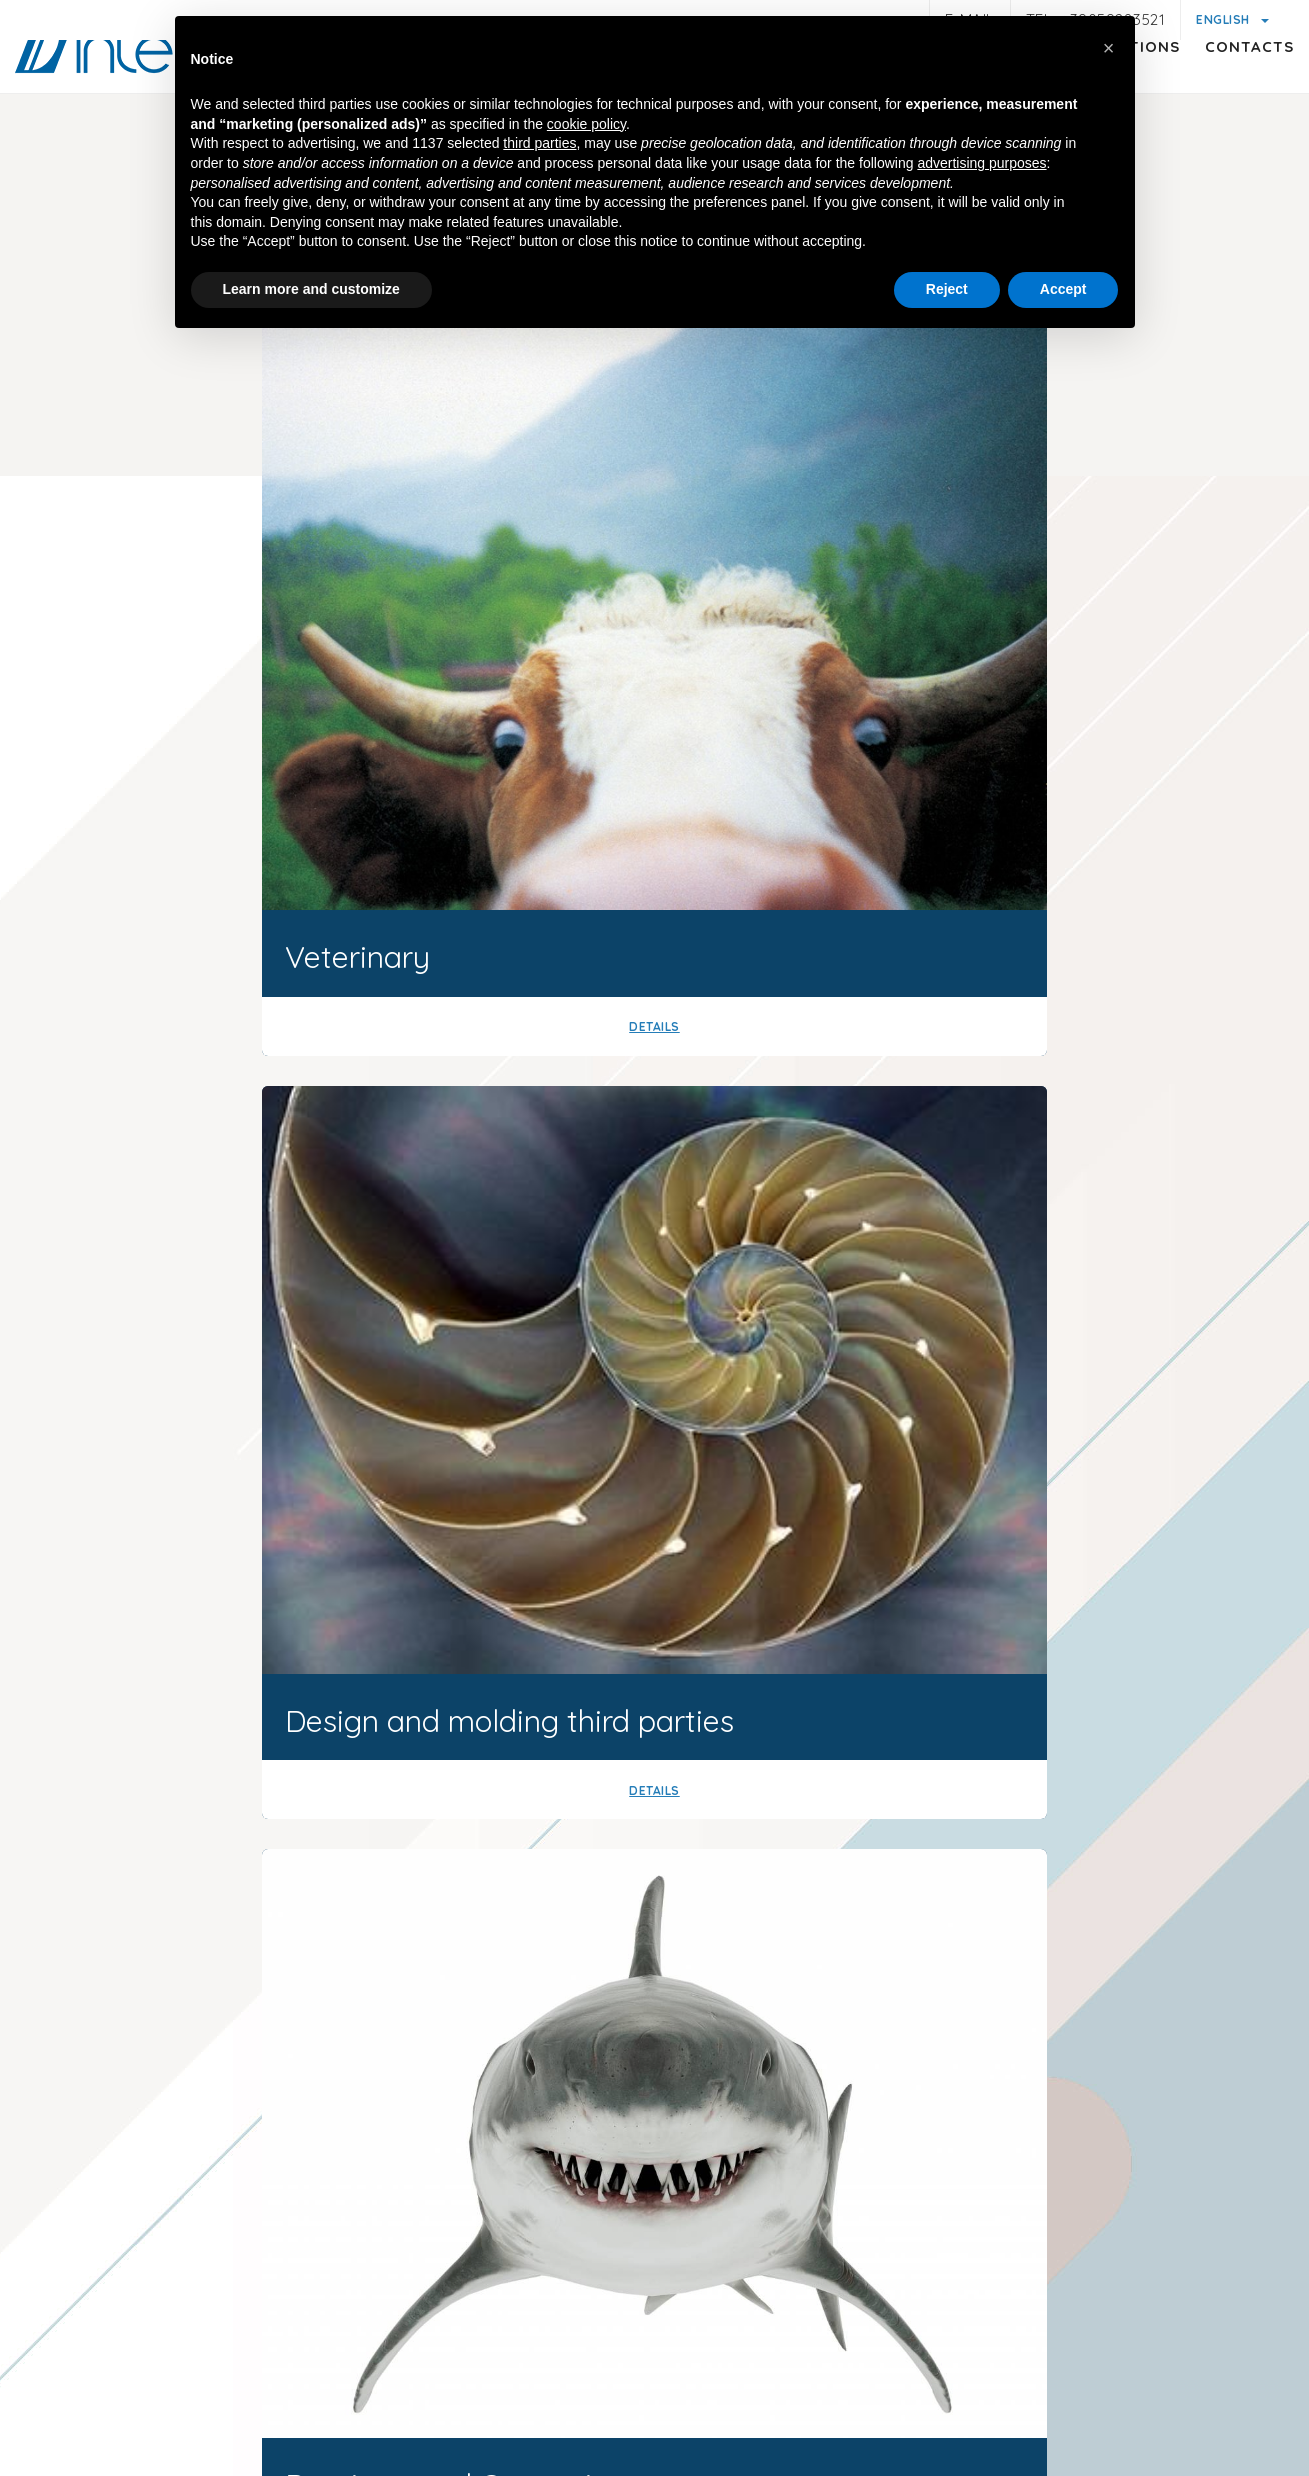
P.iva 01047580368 (726, 2319)
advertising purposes (981, 166)
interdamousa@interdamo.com (860, 2156)
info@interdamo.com (277, 2189)
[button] (1109, 48)
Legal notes (199, 2383)
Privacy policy (315, 2380)
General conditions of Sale (928, 2383)
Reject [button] (947, 292)
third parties (539, 146)
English (1224, 19)
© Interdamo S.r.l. (575, 2319)
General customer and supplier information (538, 2383)
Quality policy (1096, 2383)
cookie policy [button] (586, 127)
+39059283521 (471, 2189)
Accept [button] (1063, 292)
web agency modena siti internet (654, 2445)
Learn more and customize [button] (311, 292)
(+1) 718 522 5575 (1105, 2156)
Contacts (1229, 85)
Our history (825, 1149)
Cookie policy (762, 2358)
